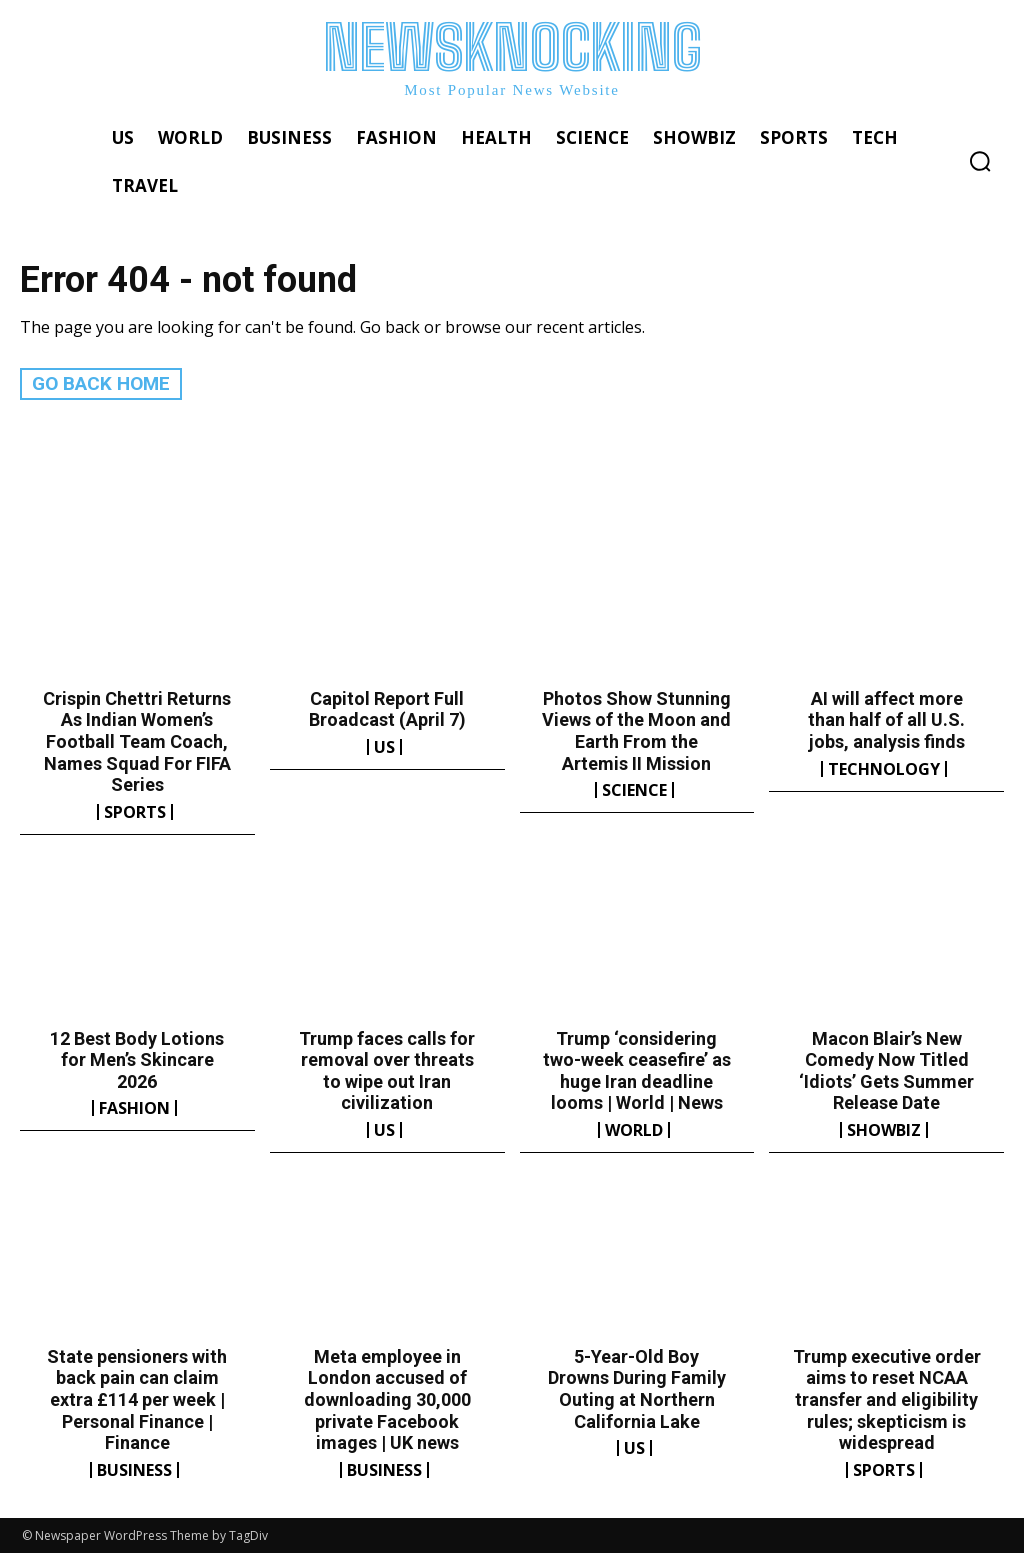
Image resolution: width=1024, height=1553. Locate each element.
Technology (884, 768)
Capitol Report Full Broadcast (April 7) (387, 708)
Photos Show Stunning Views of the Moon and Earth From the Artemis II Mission (636, 730)
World (634, 1129)
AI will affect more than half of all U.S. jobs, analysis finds (886, 719)
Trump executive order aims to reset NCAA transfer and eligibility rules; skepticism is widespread (887, 1398)
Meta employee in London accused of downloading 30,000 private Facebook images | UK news (387, 1398)
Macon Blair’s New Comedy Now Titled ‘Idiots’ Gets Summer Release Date (886, 1070)
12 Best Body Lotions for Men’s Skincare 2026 (137, 1059)
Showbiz (884, 1129)
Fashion (134, 1108)
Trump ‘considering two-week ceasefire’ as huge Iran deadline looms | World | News (637, 1070)
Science (634, 790)
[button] (980, 161)
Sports (135, 811)
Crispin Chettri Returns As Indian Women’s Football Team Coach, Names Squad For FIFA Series (137, 740)
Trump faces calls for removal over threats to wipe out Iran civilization (387, 1070)
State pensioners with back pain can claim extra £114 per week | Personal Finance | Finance (137, 1398)
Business (134, 1469)
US (384, 746)
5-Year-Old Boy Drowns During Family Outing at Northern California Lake (637, 1388)
